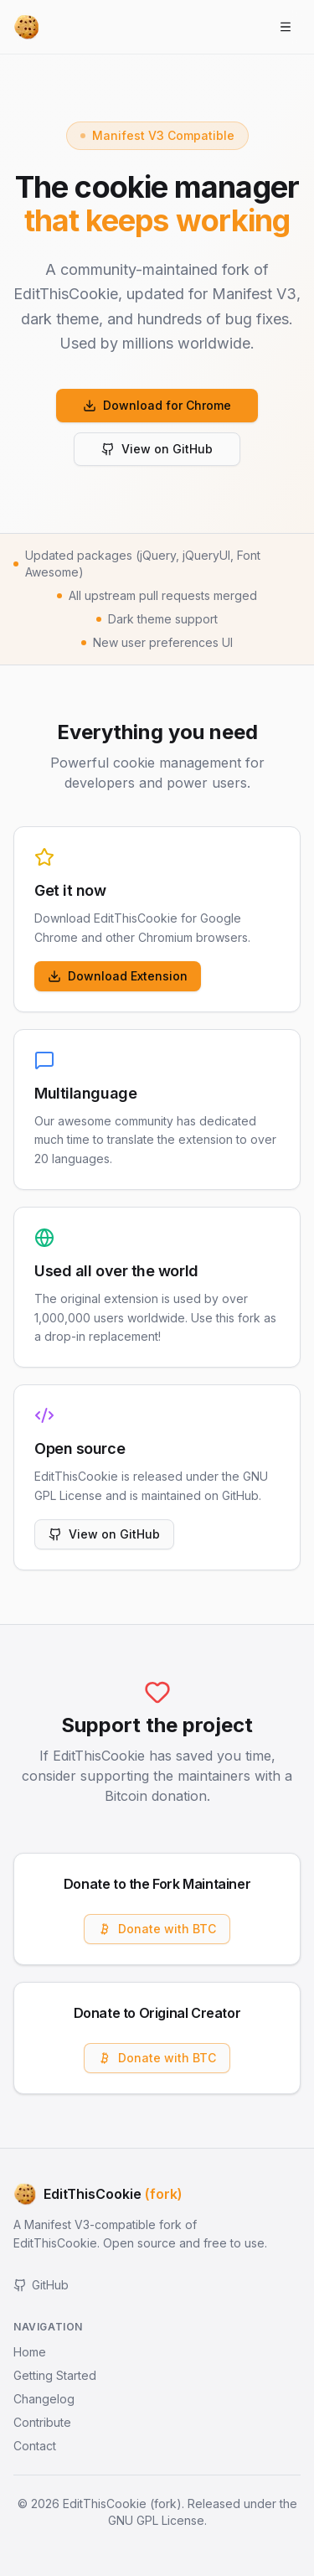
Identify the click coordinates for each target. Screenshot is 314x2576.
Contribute (42, 2422)
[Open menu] (285, 27)
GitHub (41, 2285)
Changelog (44, 2399)
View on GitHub (157, 449)
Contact (34, 2446)
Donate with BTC (157, 1929)
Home (29, 2352)
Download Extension (118, 976)
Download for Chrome (157, 405)
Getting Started (54, 2375)
